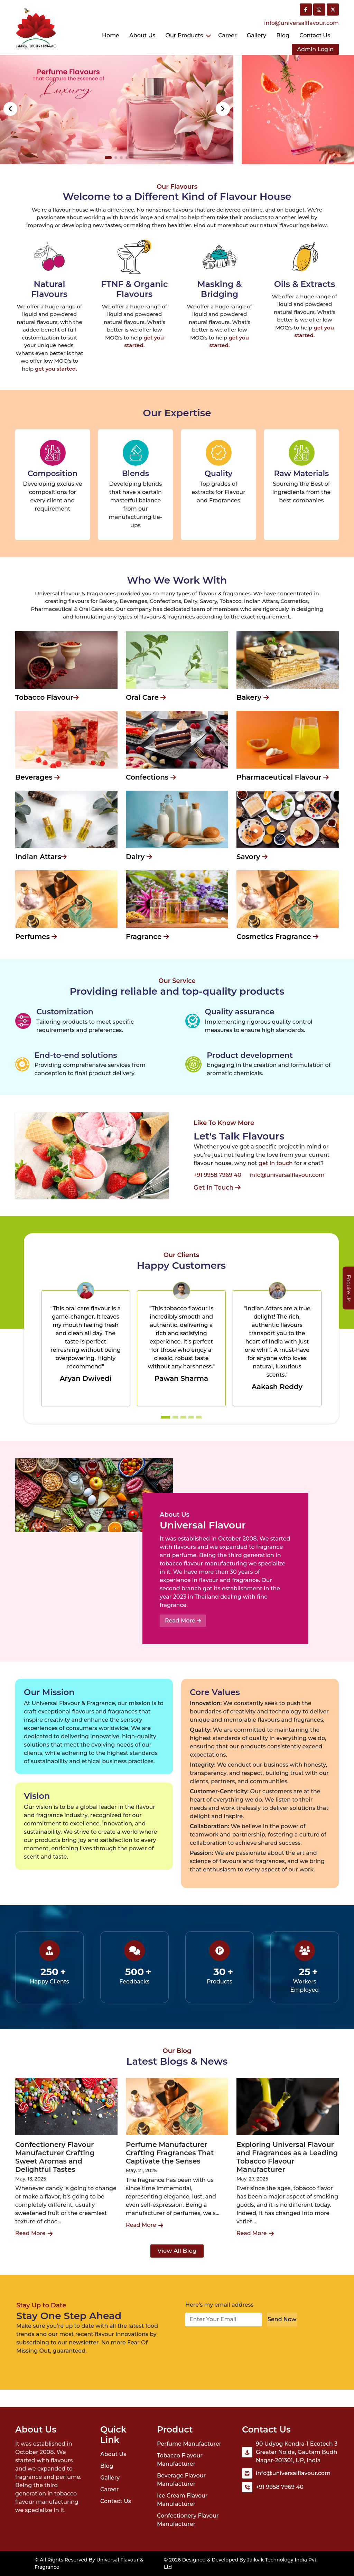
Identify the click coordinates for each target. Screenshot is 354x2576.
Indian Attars (41, 857)
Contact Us (115, 2501)
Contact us (314, 35)
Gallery (256, 35)
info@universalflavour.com (301, 23)
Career (227, 35)
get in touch (276, 1163)
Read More (183, 1620)
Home (110, 35)
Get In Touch (217, 1187)
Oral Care (146, 697)
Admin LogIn (315, 49)
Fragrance (147, 936)
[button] (223, 109)
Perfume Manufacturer (189, 2443)
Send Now (282, 2319)
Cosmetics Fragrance (277, 936)
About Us (142, 35)
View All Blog (176, 2250)
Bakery (252, 697)
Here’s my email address (219, 2304)
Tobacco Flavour (47, 697)
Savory (252, 857)
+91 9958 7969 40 (217, 1175)
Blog (282, 35)
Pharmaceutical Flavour (282, 777)
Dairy (139, 857)
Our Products (184, 35)
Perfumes (36, 936)
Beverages (37, 777)
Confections (151, 777)
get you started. (56, 368)
